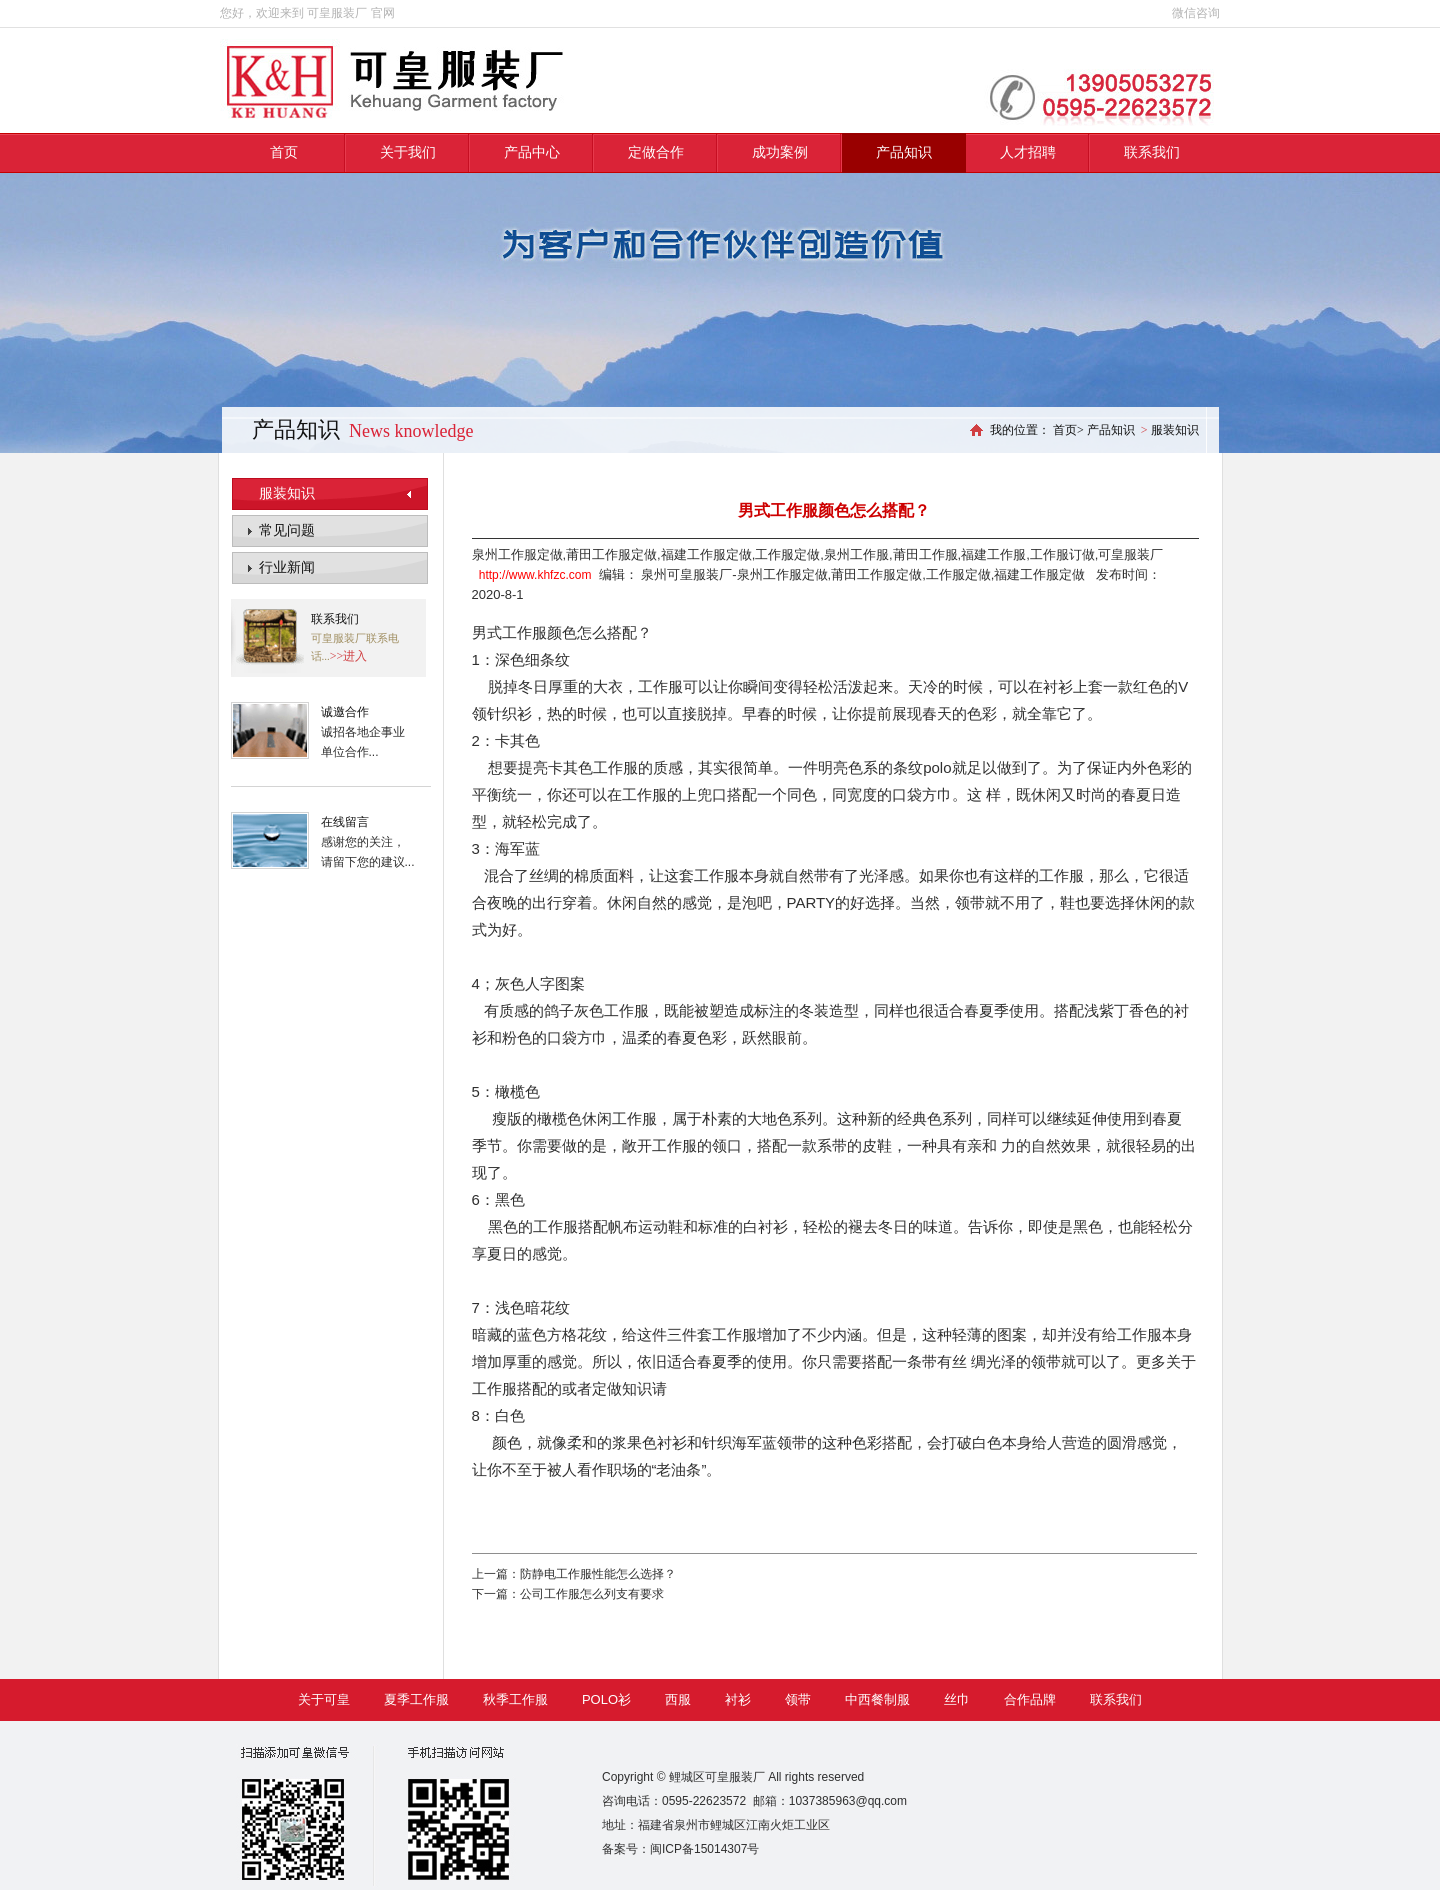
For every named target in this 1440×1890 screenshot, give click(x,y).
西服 (678, 1699)
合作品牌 (1030, 1699)
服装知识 (287, 493)
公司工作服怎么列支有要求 (592, 1594)
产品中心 (532, 152)
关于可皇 (324, 1699)
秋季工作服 (515, 1699)
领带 (798, 1699)
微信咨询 (1196, 13)
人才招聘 (1028, 152)
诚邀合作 (345, 712)
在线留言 (345, 822)
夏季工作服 (416, 1699)
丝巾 (957, 1699)
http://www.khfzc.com (535, 575)
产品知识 (904, 152)
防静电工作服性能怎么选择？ (598, 1574)
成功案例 (780, 152)
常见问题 (287, 530)
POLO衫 (606, 1699)
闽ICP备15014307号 (704, 1849)
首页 (284, 152)
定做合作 (656, 152)
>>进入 (349, 656)
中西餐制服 (877, 1699)
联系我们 (1152, 152)
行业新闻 (287, 567)
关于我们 (408, 152)
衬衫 (738, 1699)
